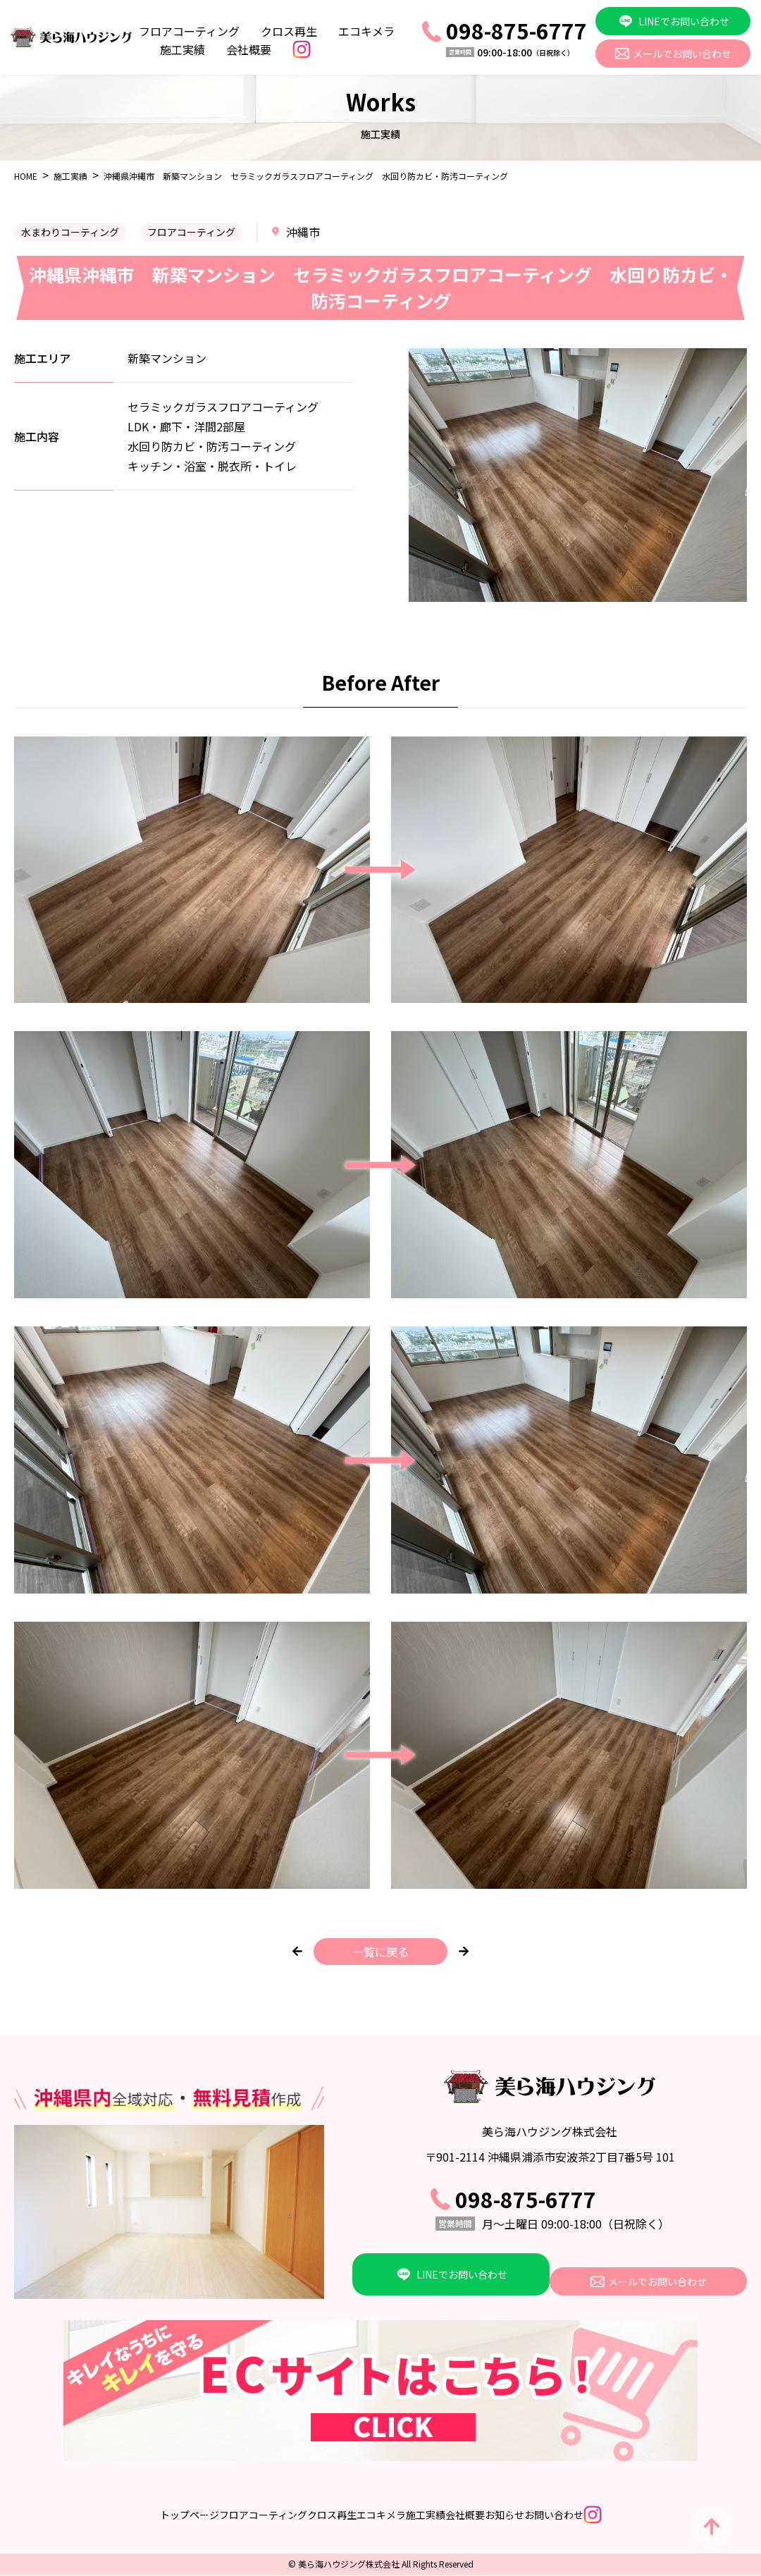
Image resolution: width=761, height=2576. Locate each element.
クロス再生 (289, 31)
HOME (25, 176)
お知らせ (563, 2515)
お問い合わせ (642, 2515)
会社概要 (248, 49)
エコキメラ (366, 31)
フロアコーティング (189, 31)
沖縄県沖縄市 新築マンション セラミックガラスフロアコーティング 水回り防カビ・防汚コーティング (306, 176)
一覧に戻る (380, 1951)
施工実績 (182, 49)
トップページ (71, 2515)
